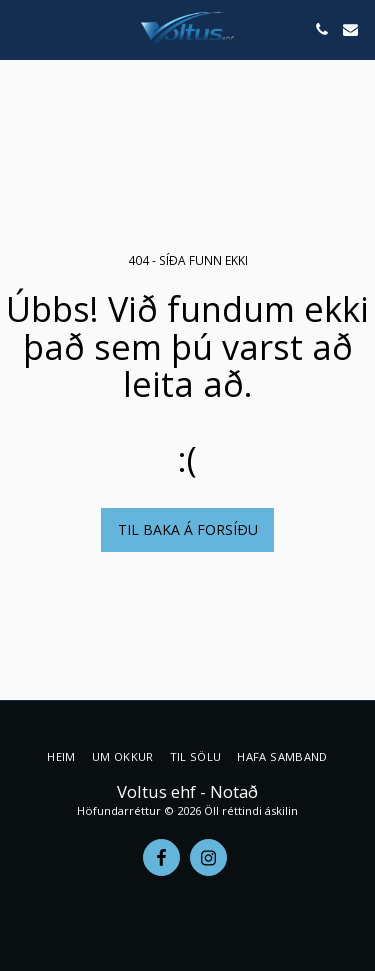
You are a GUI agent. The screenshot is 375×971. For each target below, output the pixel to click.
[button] (22, 28)
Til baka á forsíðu (188, 529)
